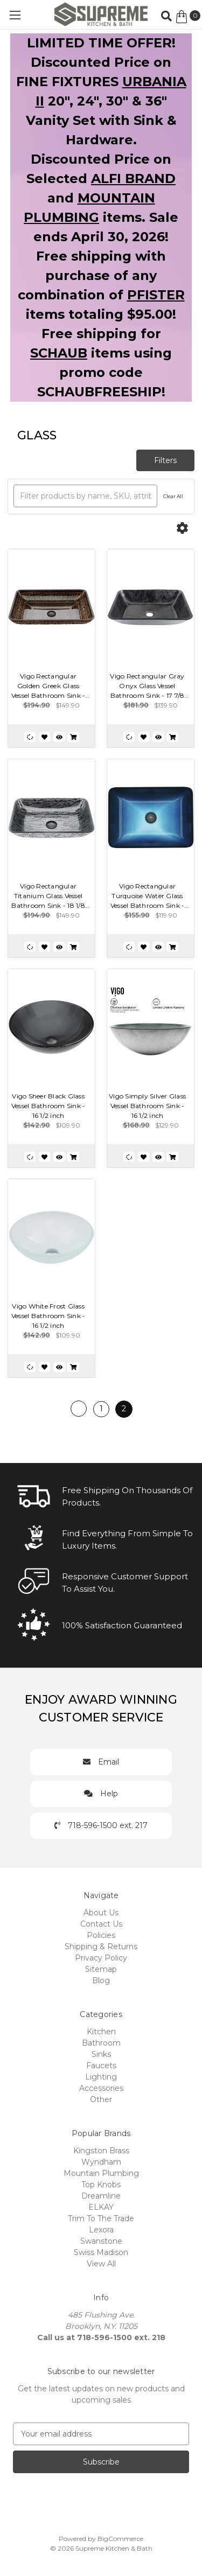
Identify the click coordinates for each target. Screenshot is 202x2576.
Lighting (101, 2077)
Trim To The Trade (101, 2218)
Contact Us (101, 1924)
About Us (101, 1912)
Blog (101, 1980)
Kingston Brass (101, 2150)
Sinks (101, 2054)
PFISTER (156, 295)
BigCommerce (120, 2539)
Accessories (101, 2088)
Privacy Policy (101, 1958)
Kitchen (101, 2031)
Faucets (101, 2065)
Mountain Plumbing (101, 2173)
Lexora (101, 2230)
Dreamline (101, 2196)
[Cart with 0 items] (187, 17)
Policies (101, 1935)
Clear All (173, 496)
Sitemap (101, 1969)
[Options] (182, 528)
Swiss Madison (101, 2252)
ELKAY (101, 2207)
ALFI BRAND (133, 178)
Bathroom (101, 2043)
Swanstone (101, 2241)
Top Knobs (101, 2184)
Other (101, 2099)
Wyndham (101, 2162)
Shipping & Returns (101, 1946)
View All (101, 2264)
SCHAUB (58, 353)
